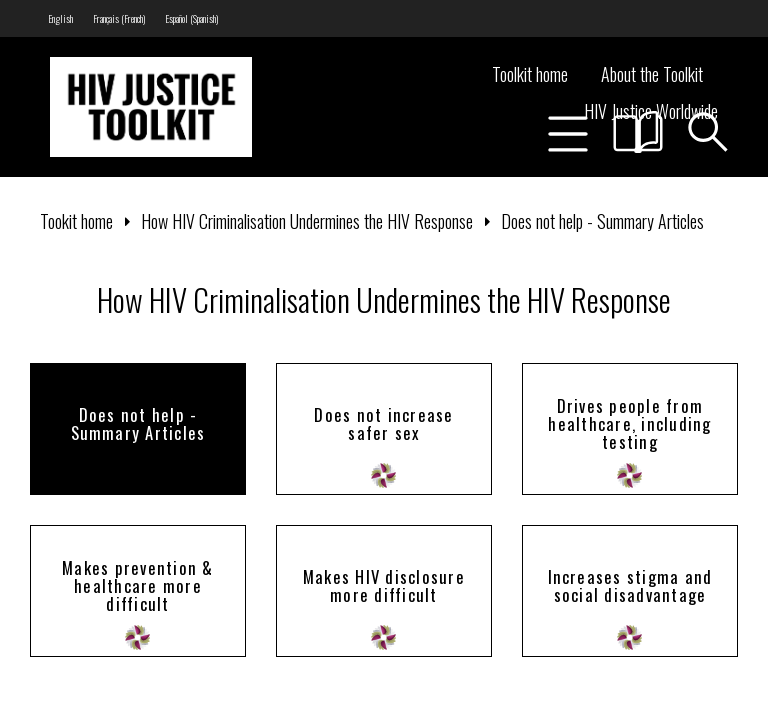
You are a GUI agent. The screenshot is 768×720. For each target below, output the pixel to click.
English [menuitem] (60, 18)
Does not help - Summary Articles (602, 221)
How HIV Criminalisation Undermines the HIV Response (307, 221)
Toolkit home (530, 74)
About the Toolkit (652, 74)
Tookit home (76, 221)
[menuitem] (60, 18)
